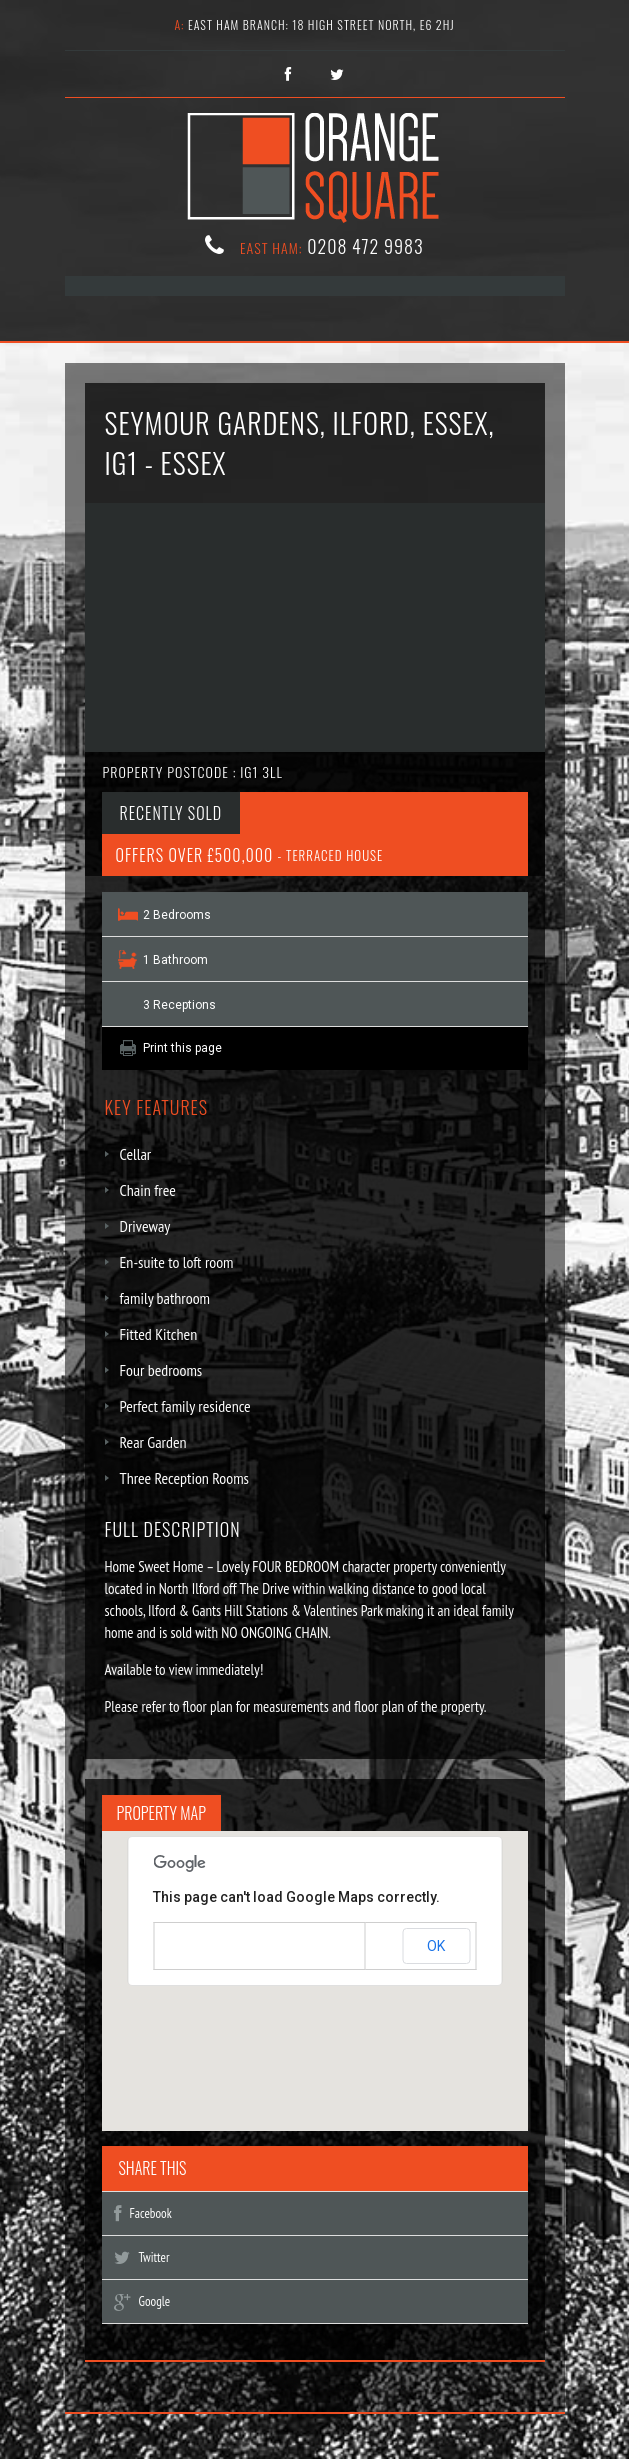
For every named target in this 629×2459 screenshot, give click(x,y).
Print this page (182, 1048)
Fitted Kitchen (159, 1334)
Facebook (143, 2213)
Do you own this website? (229, 1947)
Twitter (142, 2257)
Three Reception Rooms (185, 1478)
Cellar (136, 1154)
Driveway (145, 1226)
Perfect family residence (185, 1406)
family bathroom (165, 1298)
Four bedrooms (161, 1370)
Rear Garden (153, 1442)
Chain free (148, 1190)
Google (142, 2301)
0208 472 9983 (365, 246)
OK (436, 1946)
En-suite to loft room (177, 1262)
